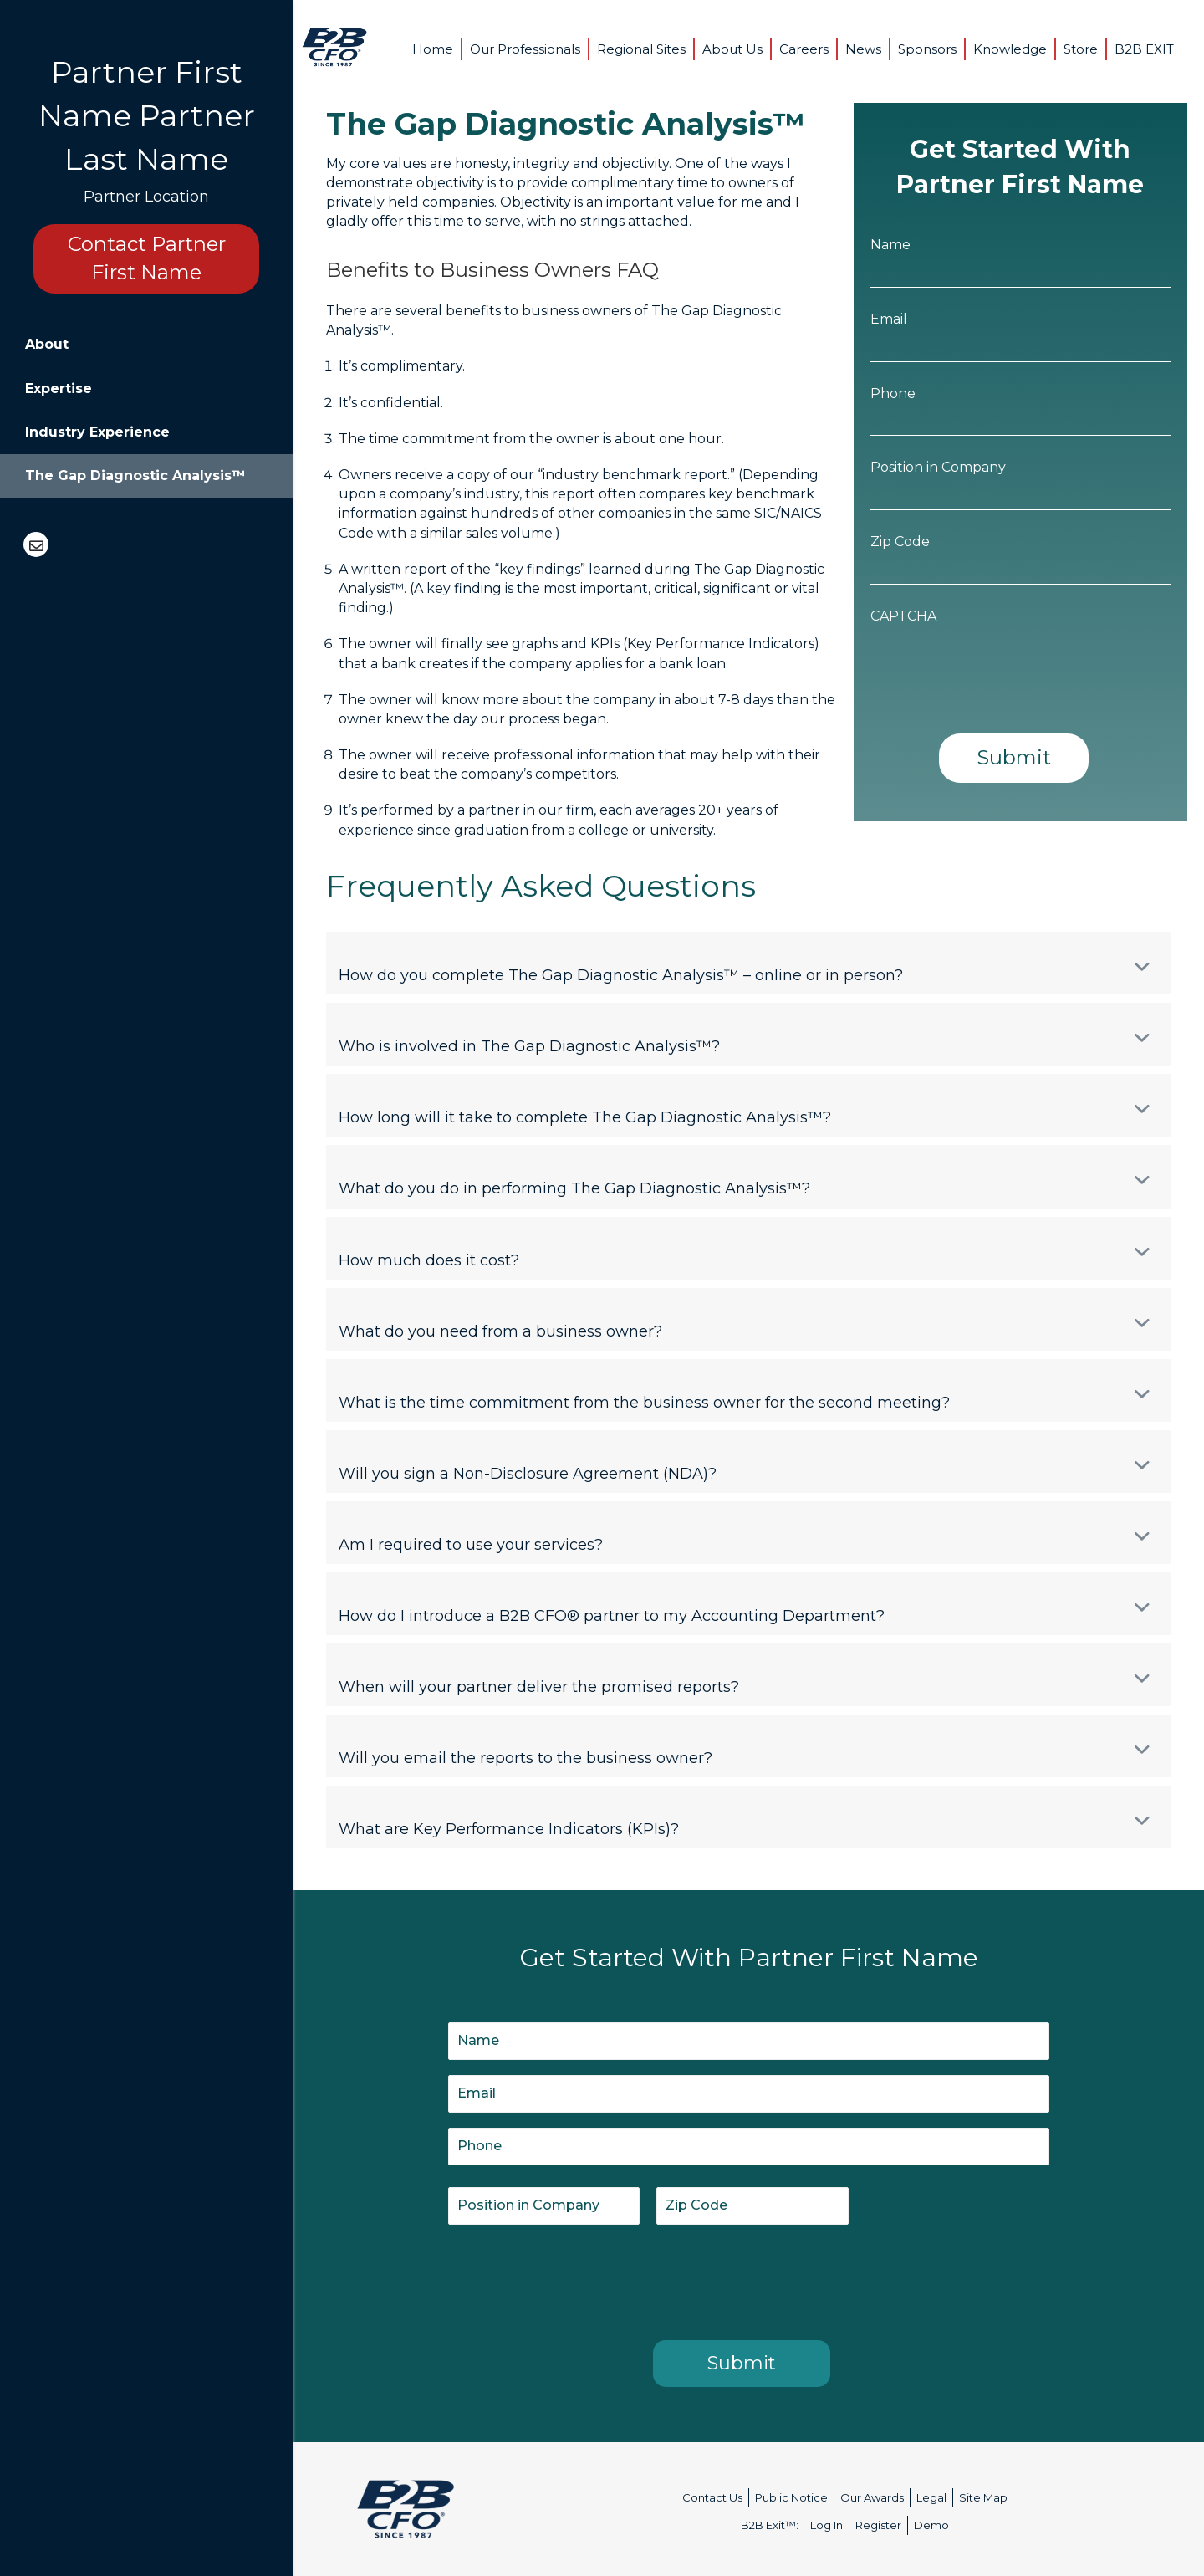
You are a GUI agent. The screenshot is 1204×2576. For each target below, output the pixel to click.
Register (878, 2525)
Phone (893, 393)
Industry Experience (97, 432)
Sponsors (927, 49)
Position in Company (938, 467)
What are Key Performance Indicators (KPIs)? (509, 1829)
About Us (732, 49)
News (863, 49)
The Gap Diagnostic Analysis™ (135, 475)
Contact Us (712, 2497)
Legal (931, 2497)
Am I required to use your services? (471, 1545)
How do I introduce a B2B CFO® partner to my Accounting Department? (612, 1616)
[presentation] (997, 664)
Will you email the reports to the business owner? (525, 1758)
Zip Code (900, 541)
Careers (804, 49)
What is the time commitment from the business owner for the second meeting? (644, 1402)
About (47, 344)
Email (888, 319)
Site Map (983, 2497)
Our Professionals (525, 49)
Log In (826, 2525)
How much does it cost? (429, 1260)
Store (1081, 49)
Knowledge (1010, 49)
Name (890, 245)
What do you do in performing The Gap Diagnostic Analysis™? (574, 1188)
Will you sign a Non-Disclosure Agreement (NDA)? (528, 1473)
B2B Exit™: (769, 2525)
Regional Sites (641, 49)
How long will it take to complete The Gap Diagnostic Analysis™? (585, 1117)
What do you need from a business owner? (500, 1331)
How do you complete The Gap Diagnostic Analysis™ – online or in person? (621, 975)
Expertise (58, 388)
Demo (931, 2525)
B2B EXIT (1144, 49)
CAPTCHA (903, 616)
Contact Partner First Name (147, 258)
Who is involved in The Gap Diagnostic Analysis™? (529, 1046)
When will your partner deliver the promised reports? (539, 1687)
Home (432, 49)
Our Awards (872, 2497)
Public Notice (791, 2497)
